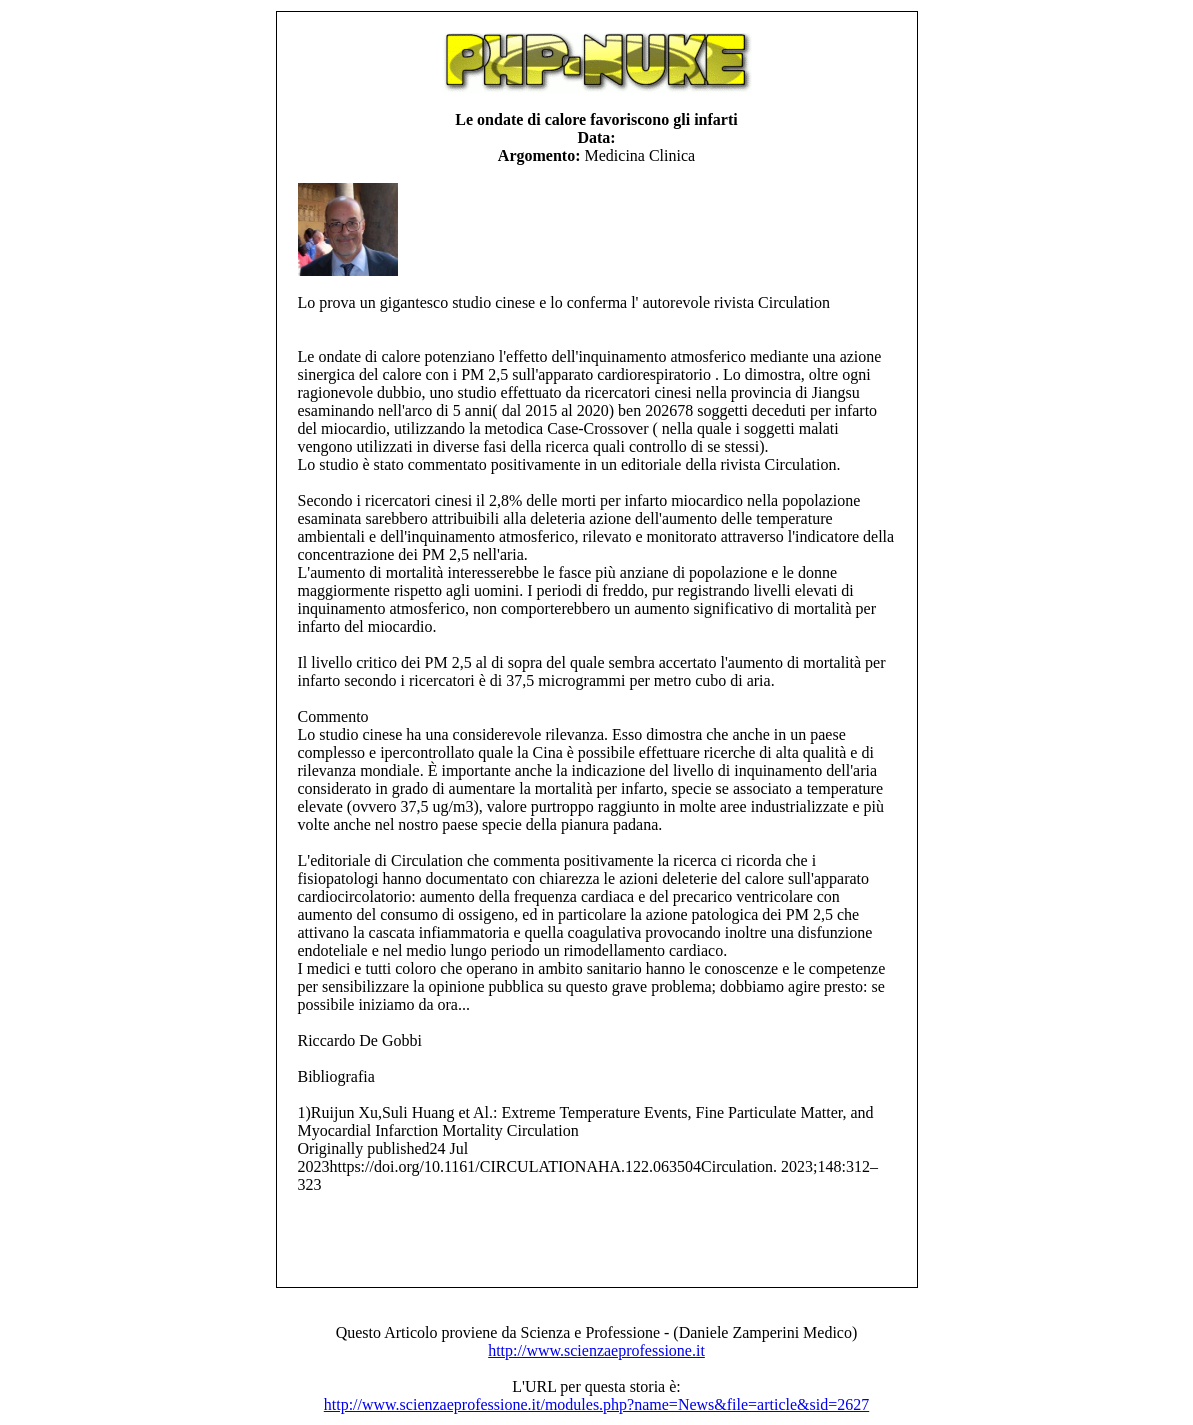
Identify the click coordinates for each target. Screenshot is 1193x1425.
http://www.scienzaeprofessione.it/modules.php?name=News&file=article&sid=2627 (596, 1404)
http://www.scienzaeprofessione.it (596, 1350)
